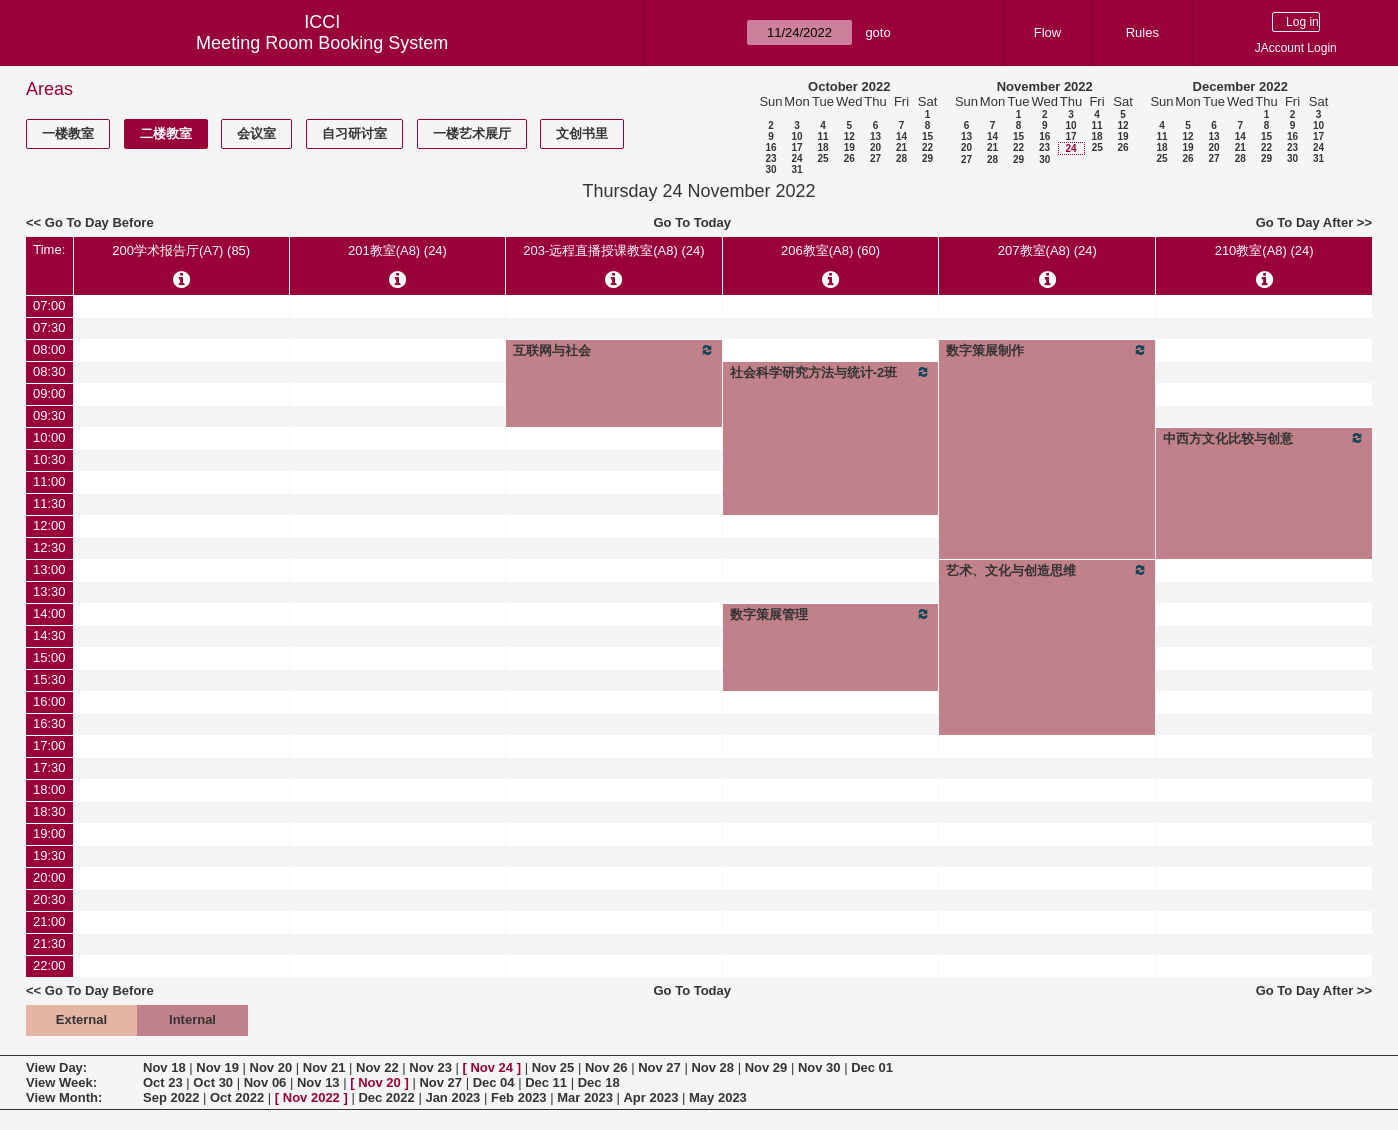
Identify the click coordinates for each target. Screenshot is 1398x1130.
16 (770, 147)
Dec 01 (872, 1067)
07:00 (49, 305)
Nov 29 (766, 1067)
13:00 (49, 569)
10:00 (49, 437)
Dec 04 (494, 1082)
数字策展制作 (1047, 350)
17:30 (49, 767)
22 (927, 147)
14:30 (49, 635)
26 (849, 158)
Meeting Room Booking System (322, 43)
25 (822, 158)
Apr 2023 (650, 1097)
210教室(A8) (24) (1264, 250)
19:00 (49, 833)
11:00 (49, 481)
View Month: (64, 1097)
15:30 (49, 679)
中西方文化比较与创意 (1264, 438)
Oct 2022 (237, 1097)
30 (770, 169)
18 (822, 147)
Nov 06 (265, 1082)
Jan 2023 (452, 1097)
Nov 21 (324, 1067)
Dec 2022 (386, 1097)
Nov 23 (430, 1067)
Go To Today (693, 222)
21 (901, 147)
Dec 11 (546, 1082)
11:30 (49, 503)
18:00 (49, 789)
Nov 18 (164, 1067)
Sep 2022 (171, 1097)
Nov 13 (318, 1082)
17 (796, 147)
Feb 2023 (519, 1097)
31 (796, 169)
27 (875, 158)
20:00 (49, 877)
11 (822, 136)
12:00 (49, 525)
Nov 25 (553, 1067)
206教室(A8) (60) (830, 250)
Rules (1142, 32)
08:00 (49, 349)
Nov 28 (712, 1067)
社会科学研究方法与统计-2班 (831, 372)
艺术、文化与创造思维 (1047, 570)
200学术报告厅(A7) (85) (181, 250)
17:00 (49, 745)
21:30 (49, 943)
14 (901, 136)
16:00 (49, 701)
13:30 (49, 591)
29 (927, 158)
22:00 (49, 965)
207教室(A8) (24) (1047, 250)
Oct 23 (163, 1082)
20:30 (49, 899)
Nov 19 (217, 1067)
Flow (1047, 32)
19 (849, 147)
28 (901, 158)
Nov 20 (271, 1067)
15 (927, 136)
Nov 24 (491, 1067)
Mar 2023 (585, 1097)
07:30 (49, 327)
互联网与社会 (614, 350)
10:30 (49, 459)
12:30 (49, 547)
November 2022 (1045, 86)
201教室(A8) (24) (397, 250)
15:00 (49, 657)
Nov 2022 (311, 1097)
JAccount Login (1296, 48)
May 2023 (718, 1097)
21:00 (49, 921)
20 (875, 147)
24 (796, 158)
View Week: (61, 1082)
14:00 (49, 613)
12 (849, 136)
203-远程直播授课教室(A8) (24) (613, 250)
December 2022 (1240, 86)
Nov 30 (819, 1067)
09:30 (49, 415)
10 (796, 136)
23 (770, 158)
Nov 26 (606, 1067)
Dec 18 (599, 1082)
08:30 (49, 371)
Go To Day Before (99, 222)
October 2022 (849, 86)
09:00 (49, 393)
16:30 (49, 723)
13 (875, 136)
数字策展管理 (831, 614)
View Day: (56, 1067)
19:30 (49, 855)
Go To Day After (1305, 222)
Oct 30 (213, 1082)
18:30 (49, 811)
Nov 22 (377, 1067)
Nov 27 (659, 1067)
